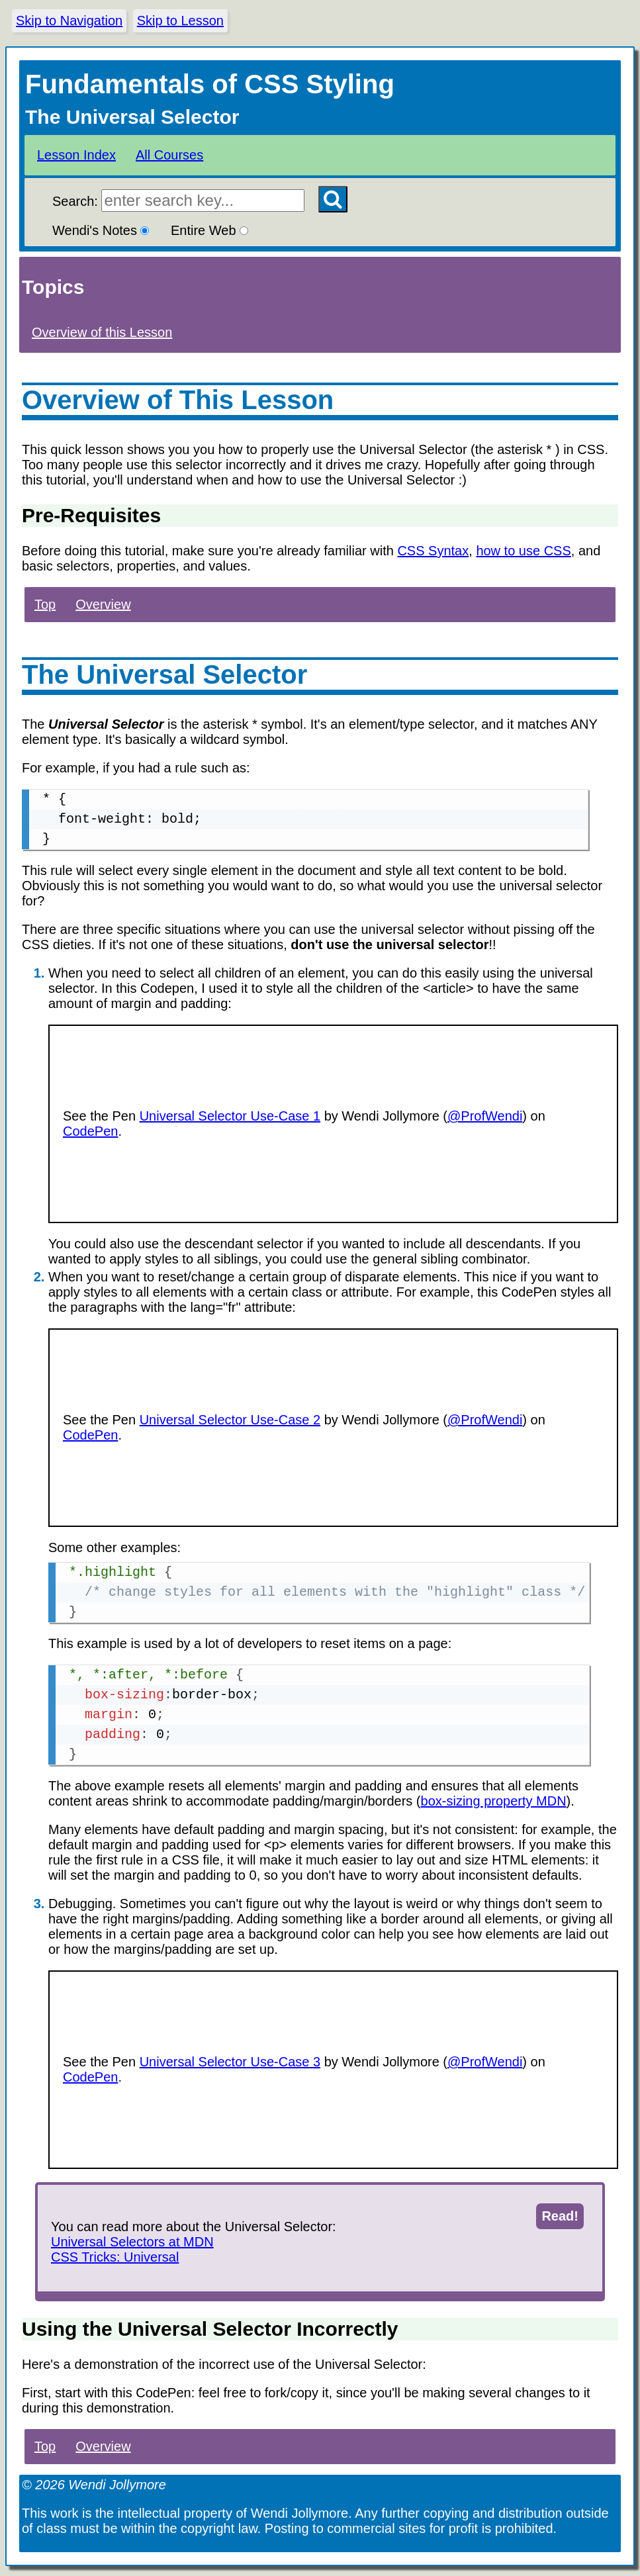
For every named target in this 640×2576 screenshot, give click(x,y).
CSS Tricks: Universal (115, 2257)
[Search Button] (332, 199)
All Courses (169, 155)
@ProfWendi (484, 1116)
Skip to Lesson (180, 20)
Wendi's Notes (100, 230)
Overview (102, 604)
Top (45, 604)
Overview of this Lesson (102, 332)
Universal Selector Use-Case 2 (230, 1419)
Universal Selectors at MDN (132, 2241)
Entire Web (209, 230)
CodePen (90, 1131)
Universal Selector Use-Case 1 (230, 1116)
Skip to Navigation (69, 20)
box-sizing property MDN (494, 1801)
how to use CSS (523, 550)
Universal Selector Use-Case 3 (230, 2061)
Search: (178, 201)
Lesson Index (76, 155)
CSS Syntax (433, 550)
